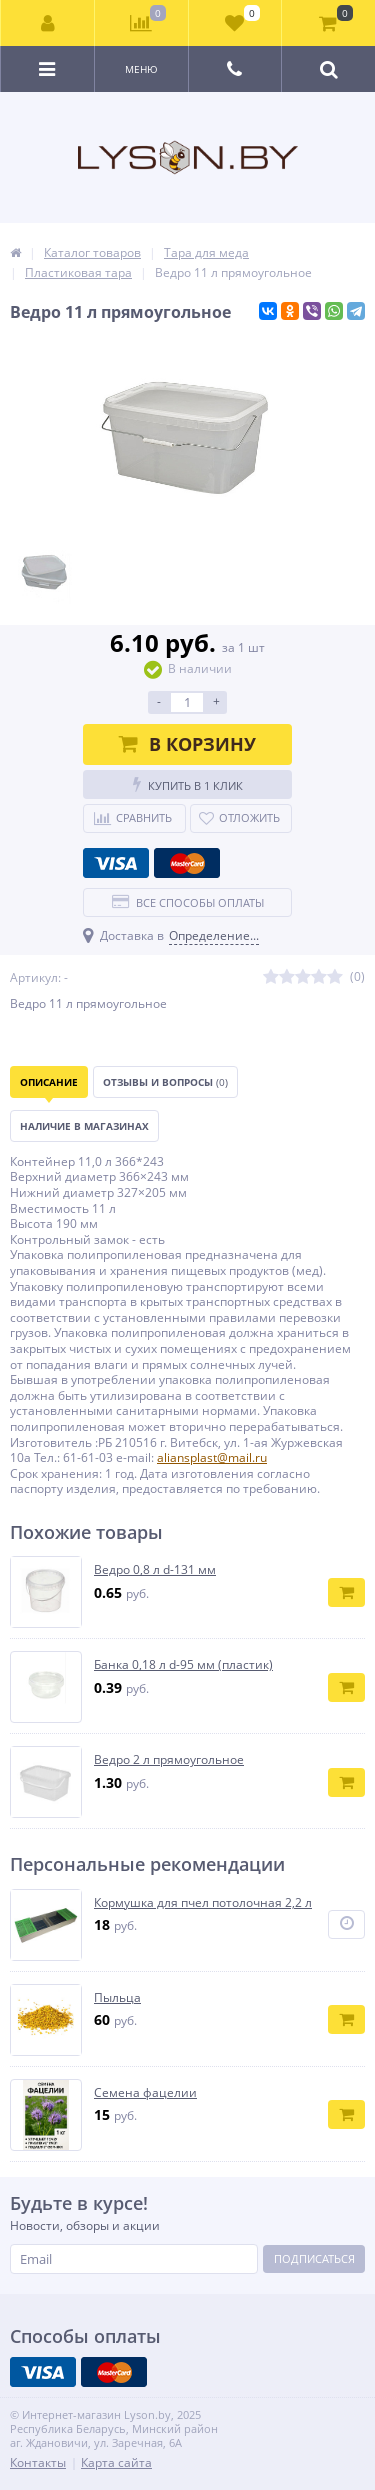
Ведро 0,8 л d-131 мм (155, 1570)
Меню (141, 69)
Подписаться (314, 2258)
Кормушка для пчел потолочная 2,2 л (203, 1903)
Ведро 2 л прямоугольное (169, 1760)
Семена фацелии (145, 2093)
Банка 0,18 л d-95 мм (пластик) (183, 1665)
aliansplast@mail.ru (212, 1457)
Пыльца (117, 1998)
